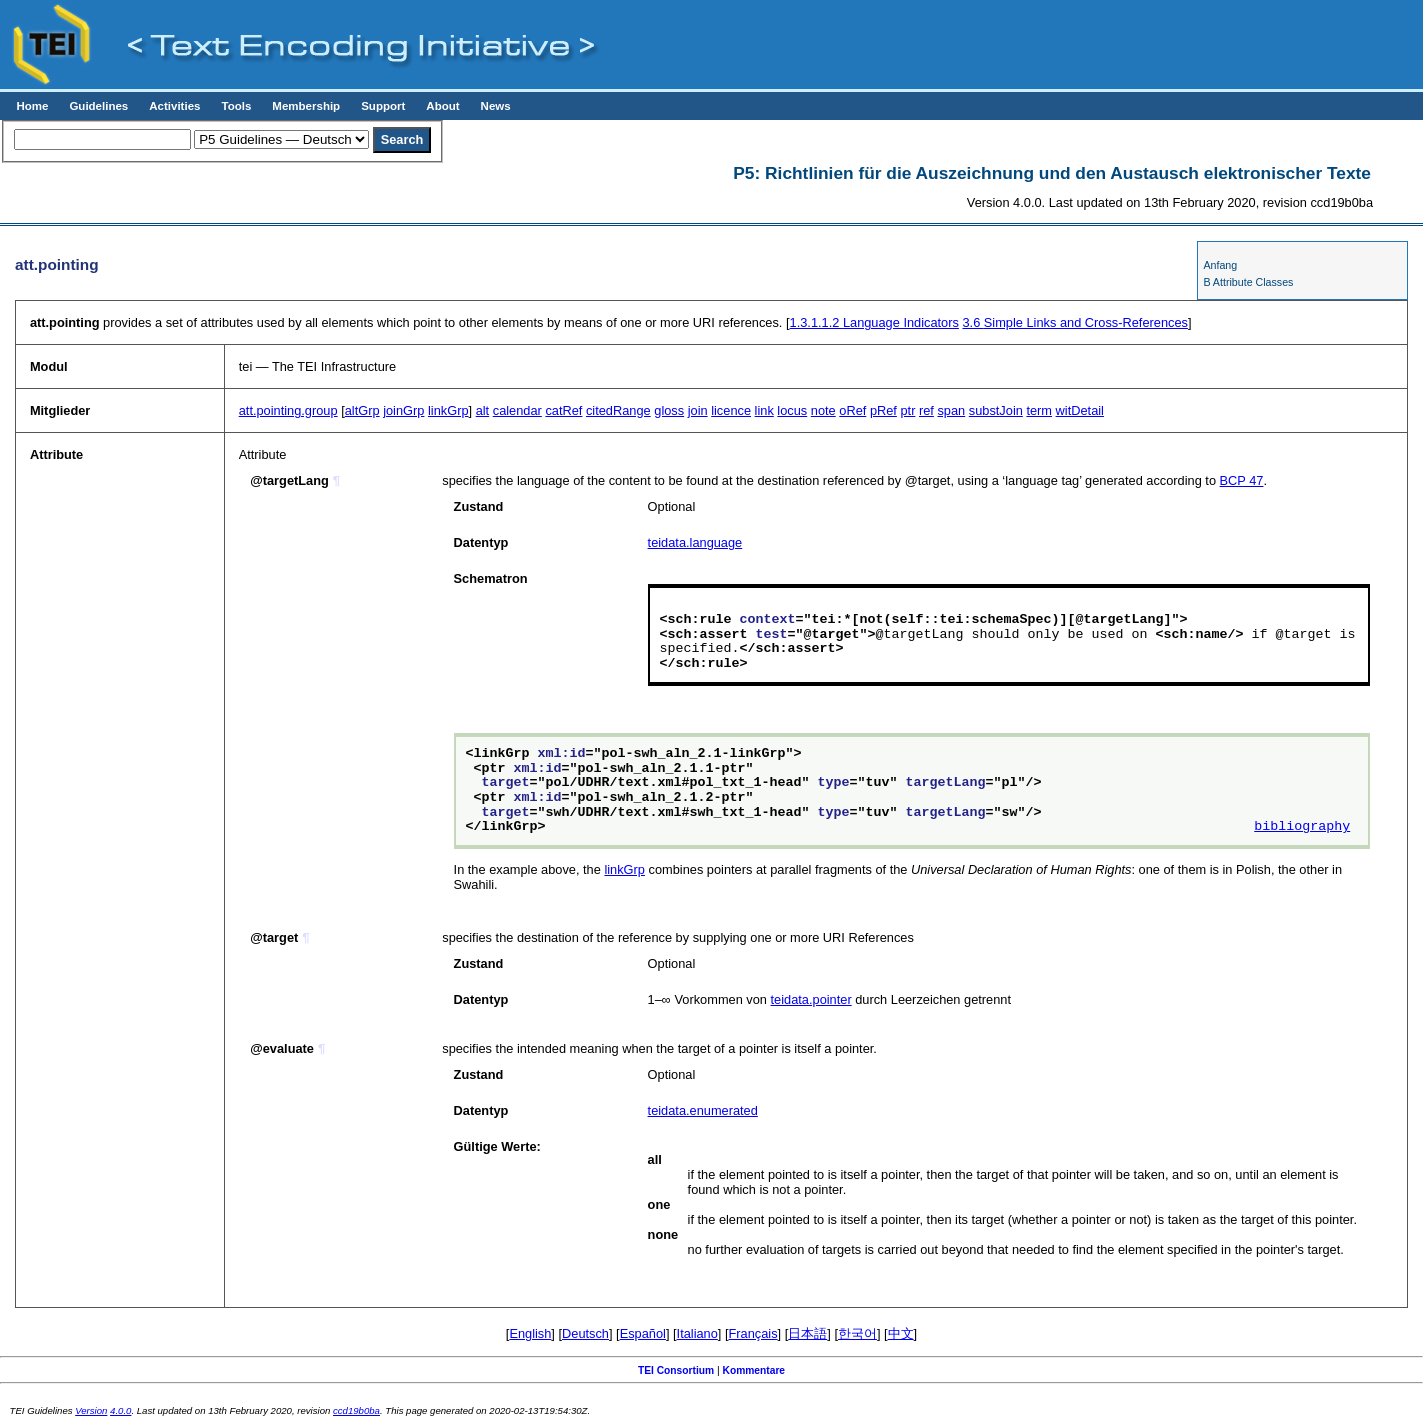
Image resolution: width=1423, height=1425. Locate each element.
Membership (306, 106)
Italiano (697, 1333)
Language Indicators (874, 322)
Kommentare (754, 1370)
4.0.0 (120, 1410)
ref (926, 410)
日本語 (807, 1333)
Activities (174, 106)
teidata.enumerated (703, 1110)
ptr (907, 410)
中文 (901, 1333)
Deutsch (585, 1333)
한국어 (857, 1333)
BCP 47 (1242, 480)
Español (643, 1333)
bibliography (1302, 827)
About (442, 106)
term (1039, 410)
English (530, 1333)
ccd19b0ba (356, 1410)
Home (32, 106)
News (496, 106)
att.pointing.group (288, 410)
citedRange (618, 410)
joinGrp (403, 410)
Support (383, 106)
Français (753, 1333)
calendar (517, 410)
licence (731, 410)
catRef (563, 410)
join (698, 410)
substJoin (996, 410)
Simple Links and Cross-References (1075, 322)
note (823, 410)
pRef (883, 410)
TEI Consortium (676, 1370)
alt (483, 410)
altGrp (362, 410)
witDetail (1080, 410)
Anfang (1220, 265)
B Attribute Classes (1248, 282)
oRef (852, 410)
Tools (236, 106)
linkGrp (448, 410)
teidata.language (695, 542)
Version (91, 1410)
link (764, 410)
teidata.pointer (811, 999)
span (951, 410)
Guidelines (98, 106)
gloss (669, 410)
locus (792, 410)
